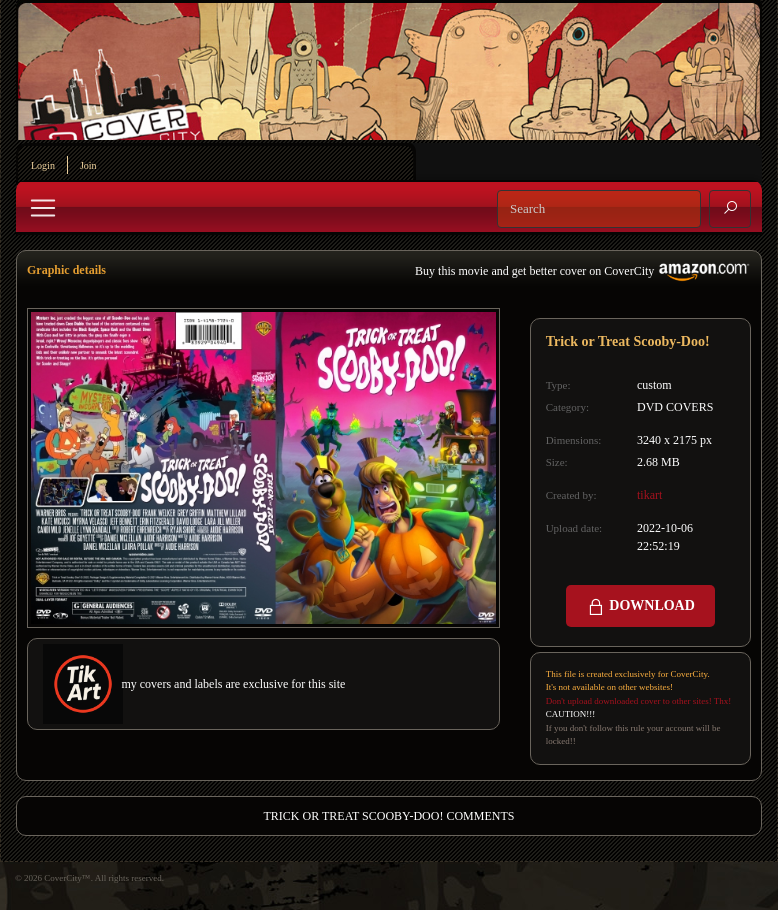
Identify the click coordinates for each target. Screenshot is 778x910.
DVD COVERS (675, 407)
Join (88, 165)
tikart (649, 495)
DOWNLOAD (640, 607)
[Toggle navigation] (43, 208)
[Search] (599, 209)
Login (43, 165)
